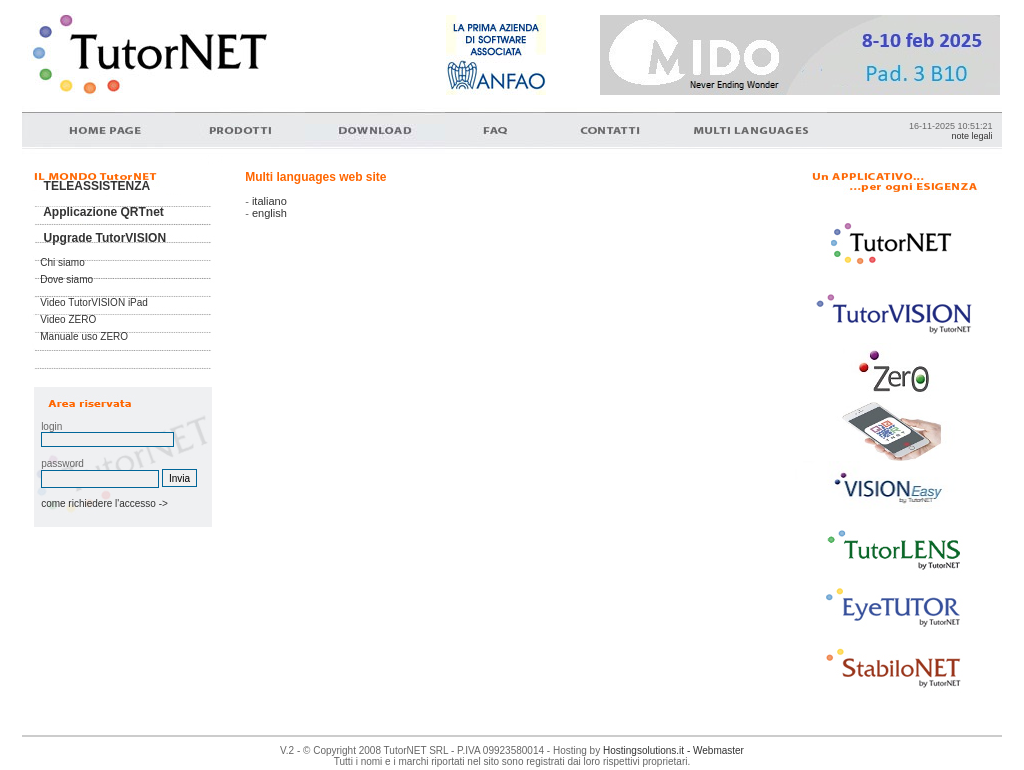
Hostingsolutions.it (643, 750)
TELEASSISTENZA (97, 186)
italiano (269, 201)
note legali (971, 136)
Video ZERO (68, 319)
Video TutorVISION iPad (94, 302)
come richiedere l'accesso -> (102, 503)
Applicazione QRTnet (103, 212)
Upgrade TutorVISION (105, 238)
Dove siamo (66, 279)
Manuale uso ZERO (84, 336)
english (269, 213)
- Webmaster (714, 750)
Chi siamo (62, 262)
